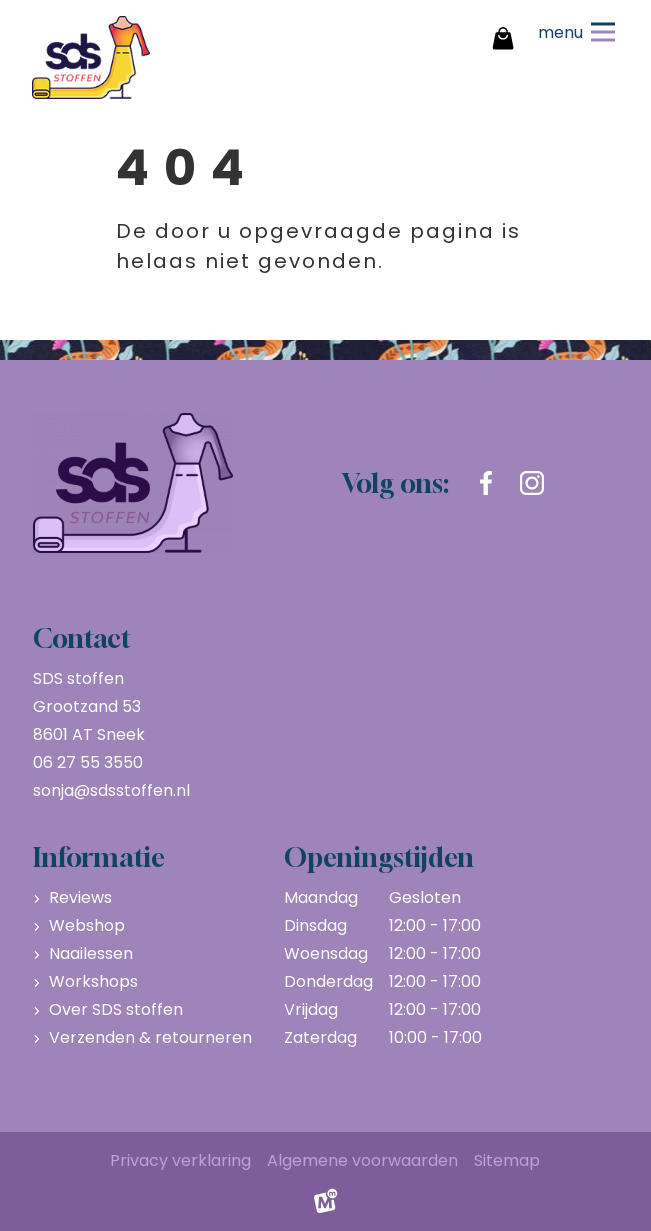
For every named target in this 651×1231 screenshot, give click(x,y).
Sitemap (507, 1160)
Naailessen (91, 953)
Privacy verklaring (180, 1160)
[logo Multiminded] (326, 1206)
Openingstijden (379, 857)
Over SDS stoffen (116, 1009)
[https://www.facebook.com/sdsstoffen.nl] (486, 483)
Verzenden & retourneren (150, 1037)
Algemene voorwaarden (362, 1160)
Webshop (87, 925)
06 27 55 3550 (88, 762)
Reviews (80, 897)
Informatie (99, 857)
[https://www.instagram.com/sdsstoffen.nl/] (532, 483)
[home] (91, 57)
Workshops (93, 981)
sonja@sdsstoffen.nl (111, 790)
